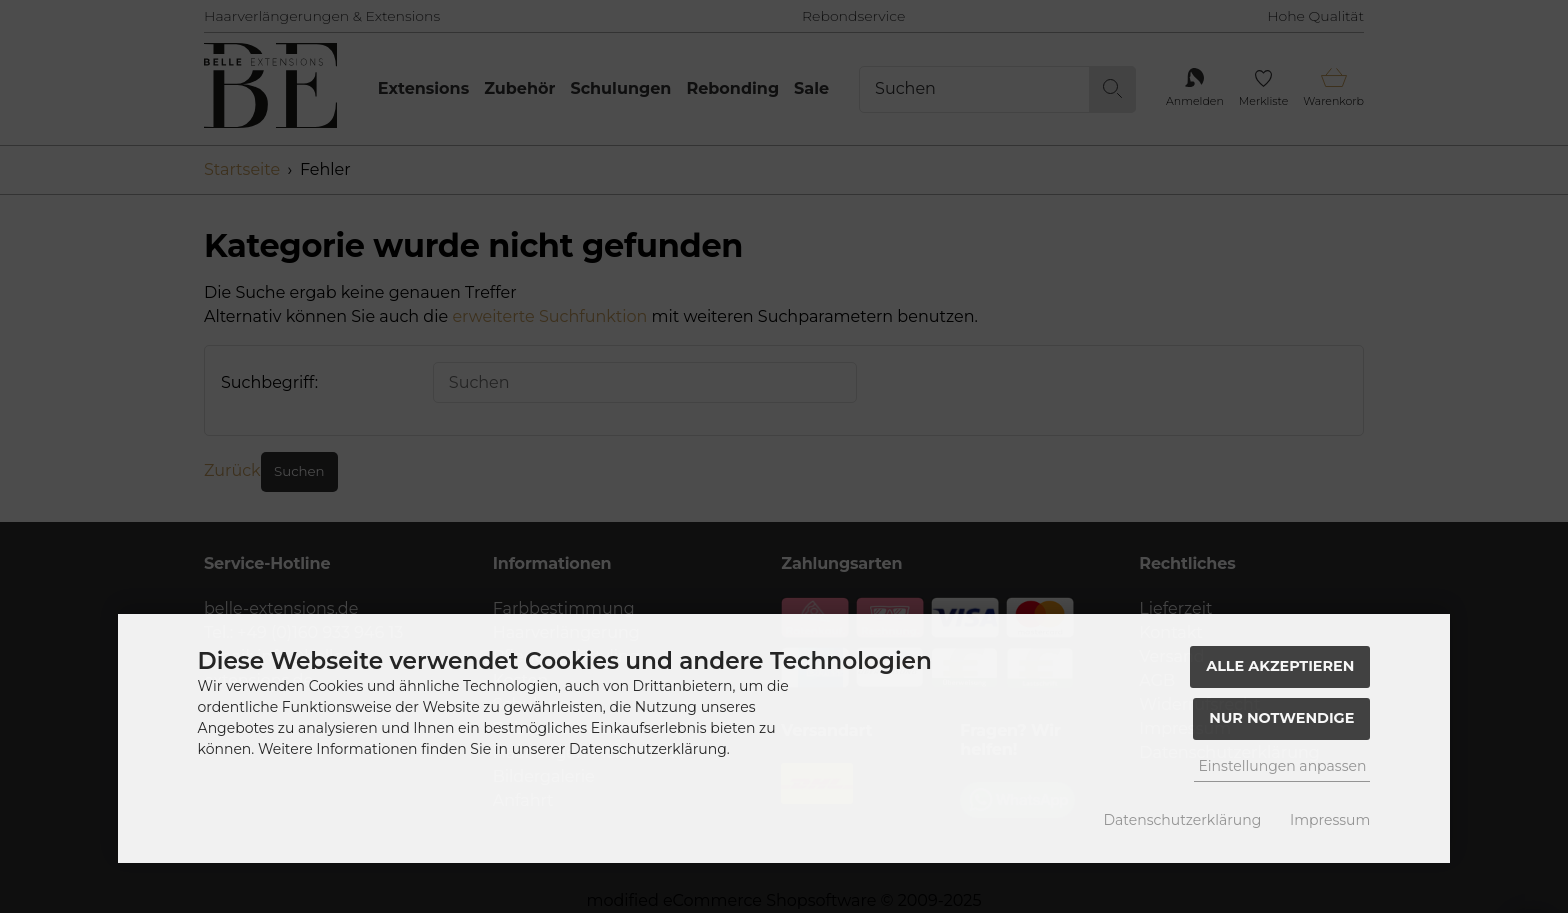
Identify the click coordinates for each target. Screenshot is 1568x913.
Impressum (1330, 820)
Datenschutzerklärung (1183, 820)
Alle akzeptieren (1280, 666)
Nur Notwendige (1281, 718)
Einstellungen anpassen (1282, 766)
